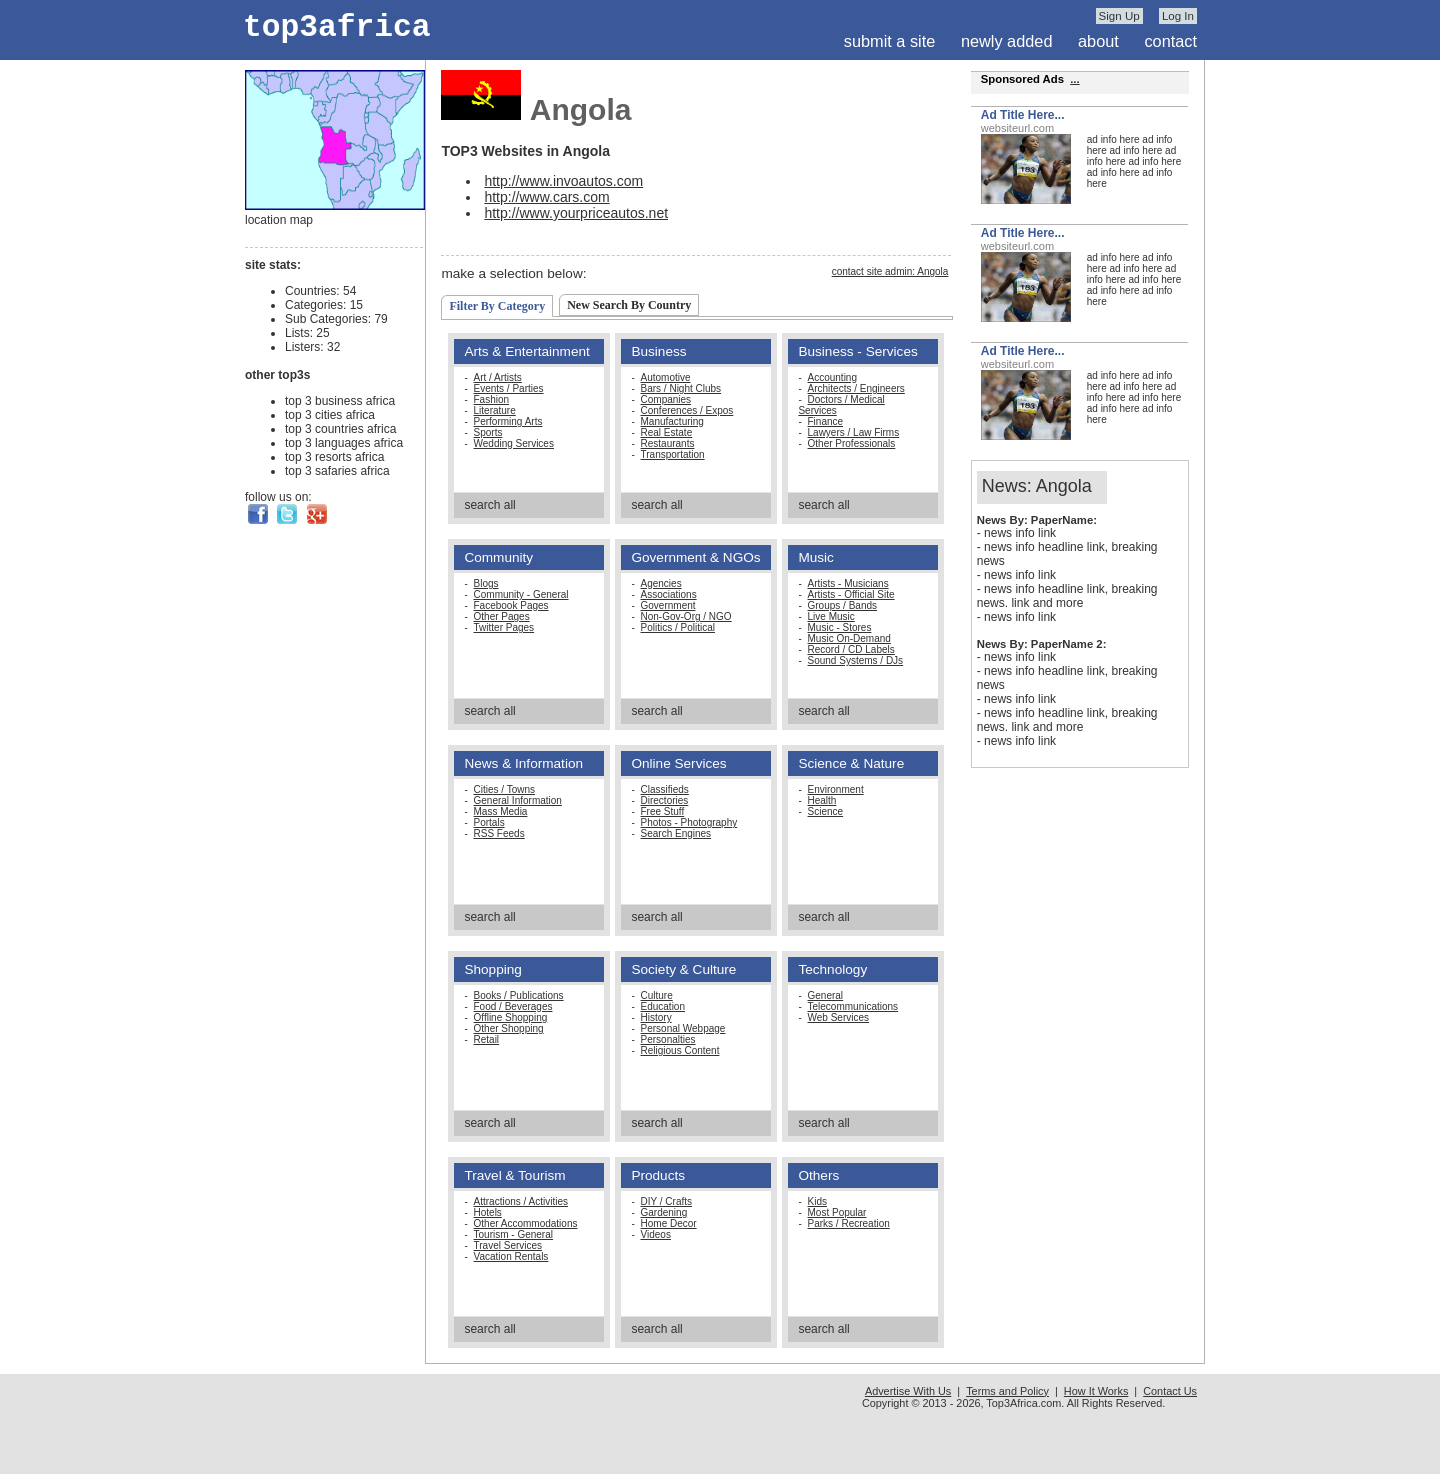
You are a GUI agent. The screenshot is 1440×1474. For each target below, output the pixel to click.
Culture (657, 995)
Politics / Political (678, 627)
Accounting (832, 377)
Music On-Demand (849, 638)
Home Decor (669, 1223)
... (1074, 79)
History (656, 1017)
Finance (826, 421)
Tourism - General (513, 1234)
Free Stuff (663, 811)
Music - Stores (840, 627)
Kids (817, 1201)
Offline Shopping (511, 1017)
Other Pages (502, 616)
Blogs (486, 583)
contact (1170, 41)
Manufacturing (672, 421)
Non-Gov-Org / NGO (686, 616)
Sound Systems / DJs (856, 660)
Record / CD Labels (851, 649)
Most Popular (837, 1212)
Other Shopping (509, 1028)
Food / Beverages (513, 1006)
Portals (489, 822)
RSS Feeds (499, 833)
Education (663, 1006)
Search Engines (676, 833)
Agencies (661, 583)
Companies (666, 399)
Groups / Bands (842, 605)
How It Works (1096, 1391)
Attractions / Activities (521, 1201)
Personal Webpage (683, 1028)
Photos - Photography (689, 822)
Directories (665, 800)
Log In (1178, 16)
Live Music (831, 616)
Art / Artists (498, 377)
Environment (836, 789)
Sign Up (1119, 16)
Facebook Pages (511, 605)
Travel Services (508, 1245)
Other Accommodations (526, 1223)
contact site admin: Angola (890, 271)
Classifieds (665, 789)
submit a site (890, 41)
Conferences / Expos (687, 410)
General (826, 995)
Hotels (488, 1212)
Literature (495, 410)
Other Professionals (852, 443)
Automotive (666, 377)
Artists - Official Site (851, 594)
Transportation (673, 454)
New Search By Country (629, 305)
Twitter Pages (504, 627)
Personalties (668, 1039)
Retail (487, 1039)
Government (668, 605)
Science (826, 811)
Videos (656, 1234)
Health (822, 800)
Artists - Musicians (848, 583)
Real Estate (667, 432)
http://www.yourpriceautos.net (576, 213)
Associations (669, 594)
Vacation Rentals (511, 1256)
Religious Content (680, 1050)
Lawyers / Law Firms (854, 432)
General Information (518, 800)
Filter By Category (497, 306)
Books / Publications (519, 995)
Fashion (492, 399)
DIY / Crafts (667, 1201)
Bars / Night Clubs (681, 388)
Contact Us (1170, 1391)
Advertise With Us (908, 1391)
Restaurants (668, 443)
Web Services (839, 1017)
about (1098, 41)
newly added (1007, 41)
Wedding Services (514, 443)
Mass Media (501, 811)
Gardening (664, 1212)
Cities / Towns (505, 789)
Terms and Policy (1007, 1391)
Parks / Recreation (849, 1223)
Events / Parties (509, 388)
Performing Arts (508, 421)
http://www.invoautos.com (563, 181)
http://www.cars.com (546, 197)
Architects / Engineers (856, 388)
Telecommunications (853, 1006)
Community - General (521, 594)
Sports (488, 432)
